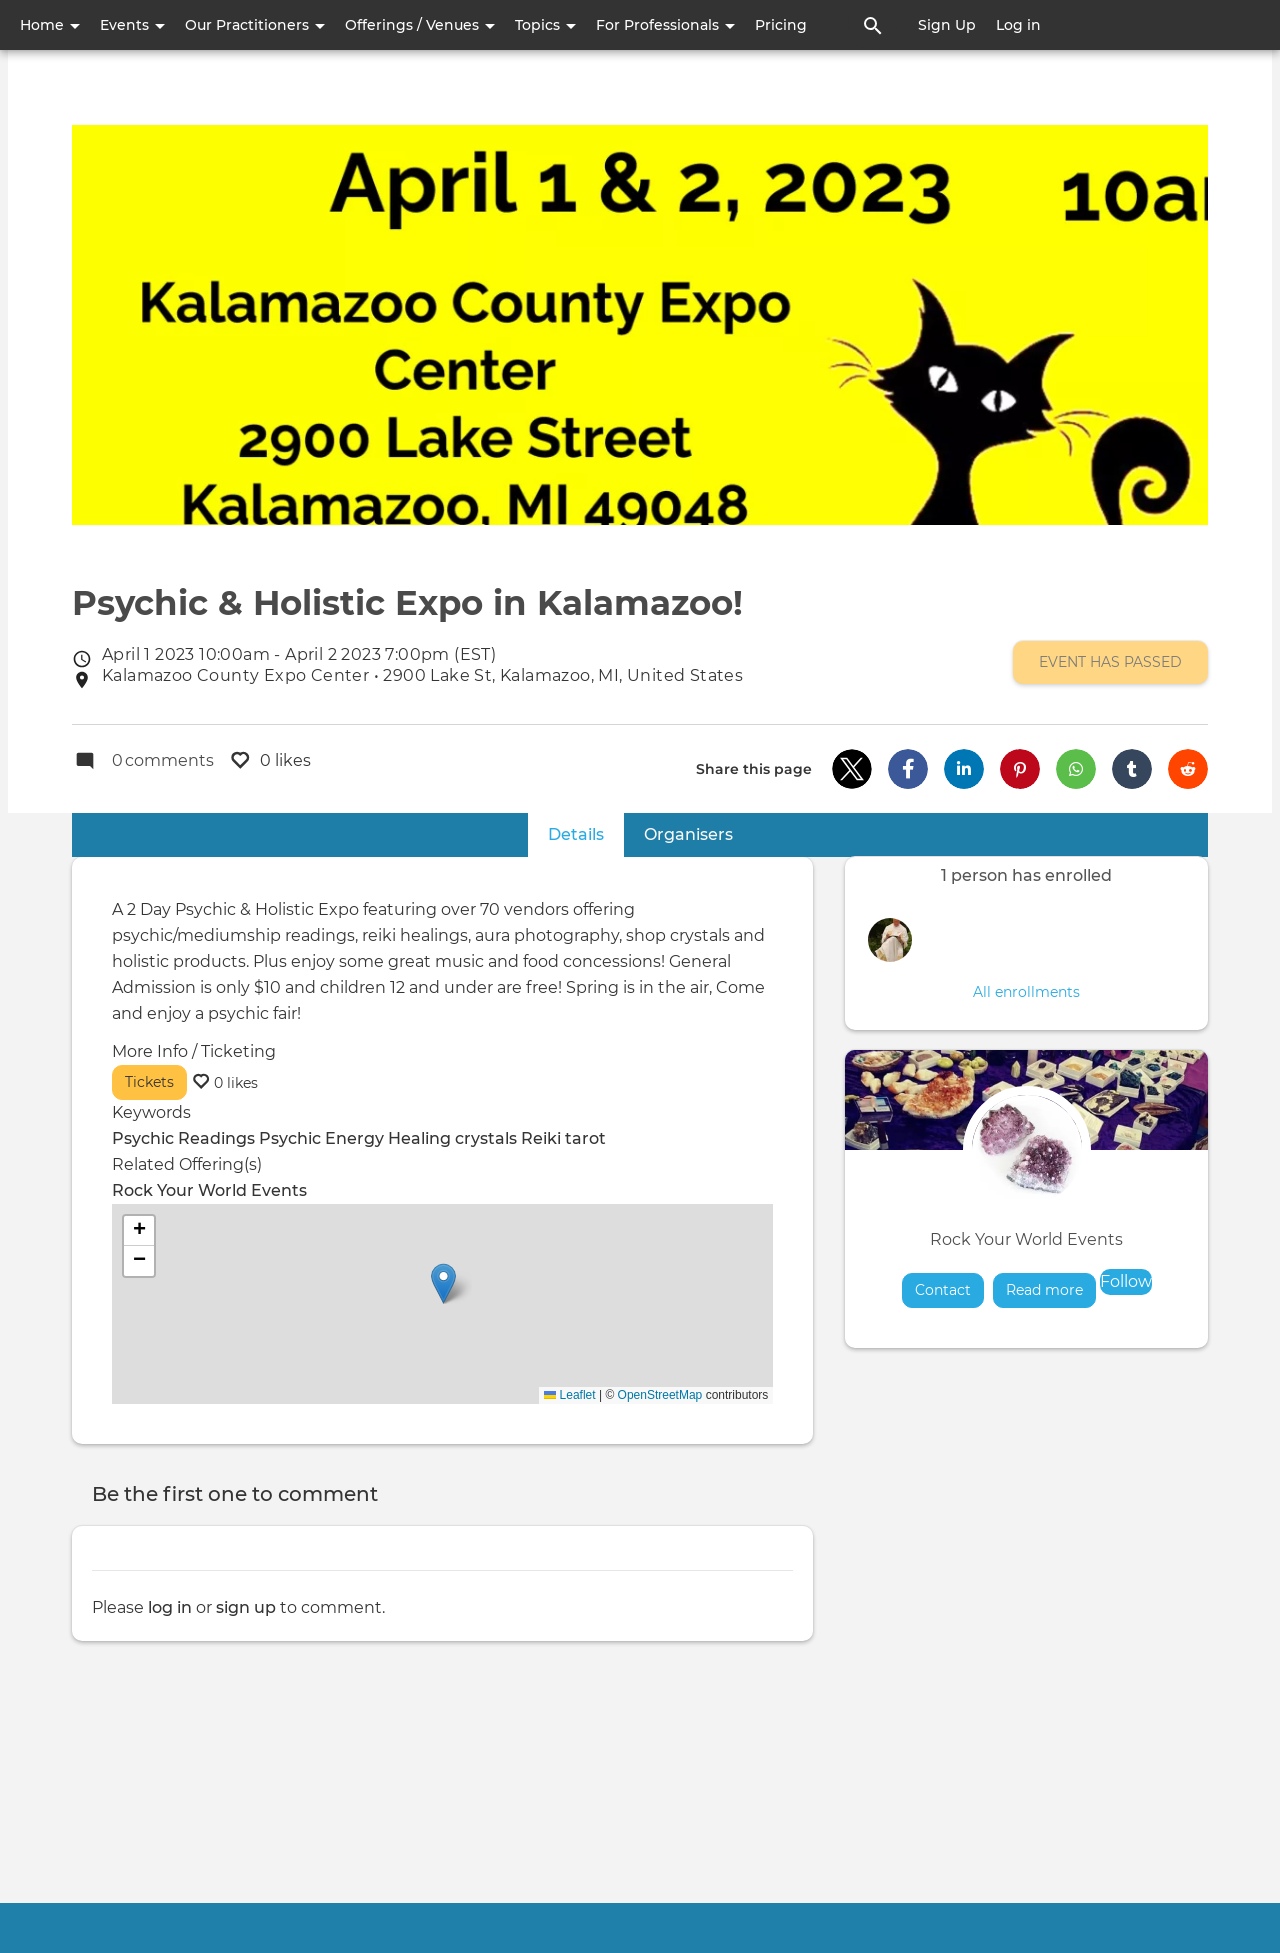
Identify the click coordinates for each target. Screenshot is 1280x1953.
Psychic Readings (183, 1138)
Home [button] (50, 25)
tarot (585, 1138)
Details (586, 833)
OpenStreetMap (660, 1395)
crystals (486, 1138)
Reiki (541, 1138)
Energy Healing (388, 1138)
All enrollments (1026, 992)
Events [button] (132, 25)
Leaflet (569, 1395)
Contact (943, 1290)
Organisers (688, 834)
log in (170, 1607)
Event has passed (1110, 663)
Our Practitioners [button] (255, 25)
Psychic (290, 1138)
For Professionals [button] (665, 25)
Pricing (781, 25)
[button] (852, 769)
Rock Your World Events (1026, 1239)
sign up (246, 1607)
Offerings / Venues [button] (420, 25)
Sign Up (947, 25)
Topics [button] (545, 25)
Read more (1051, 1289)
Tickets (149, 1082)
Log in (1018, 25)
